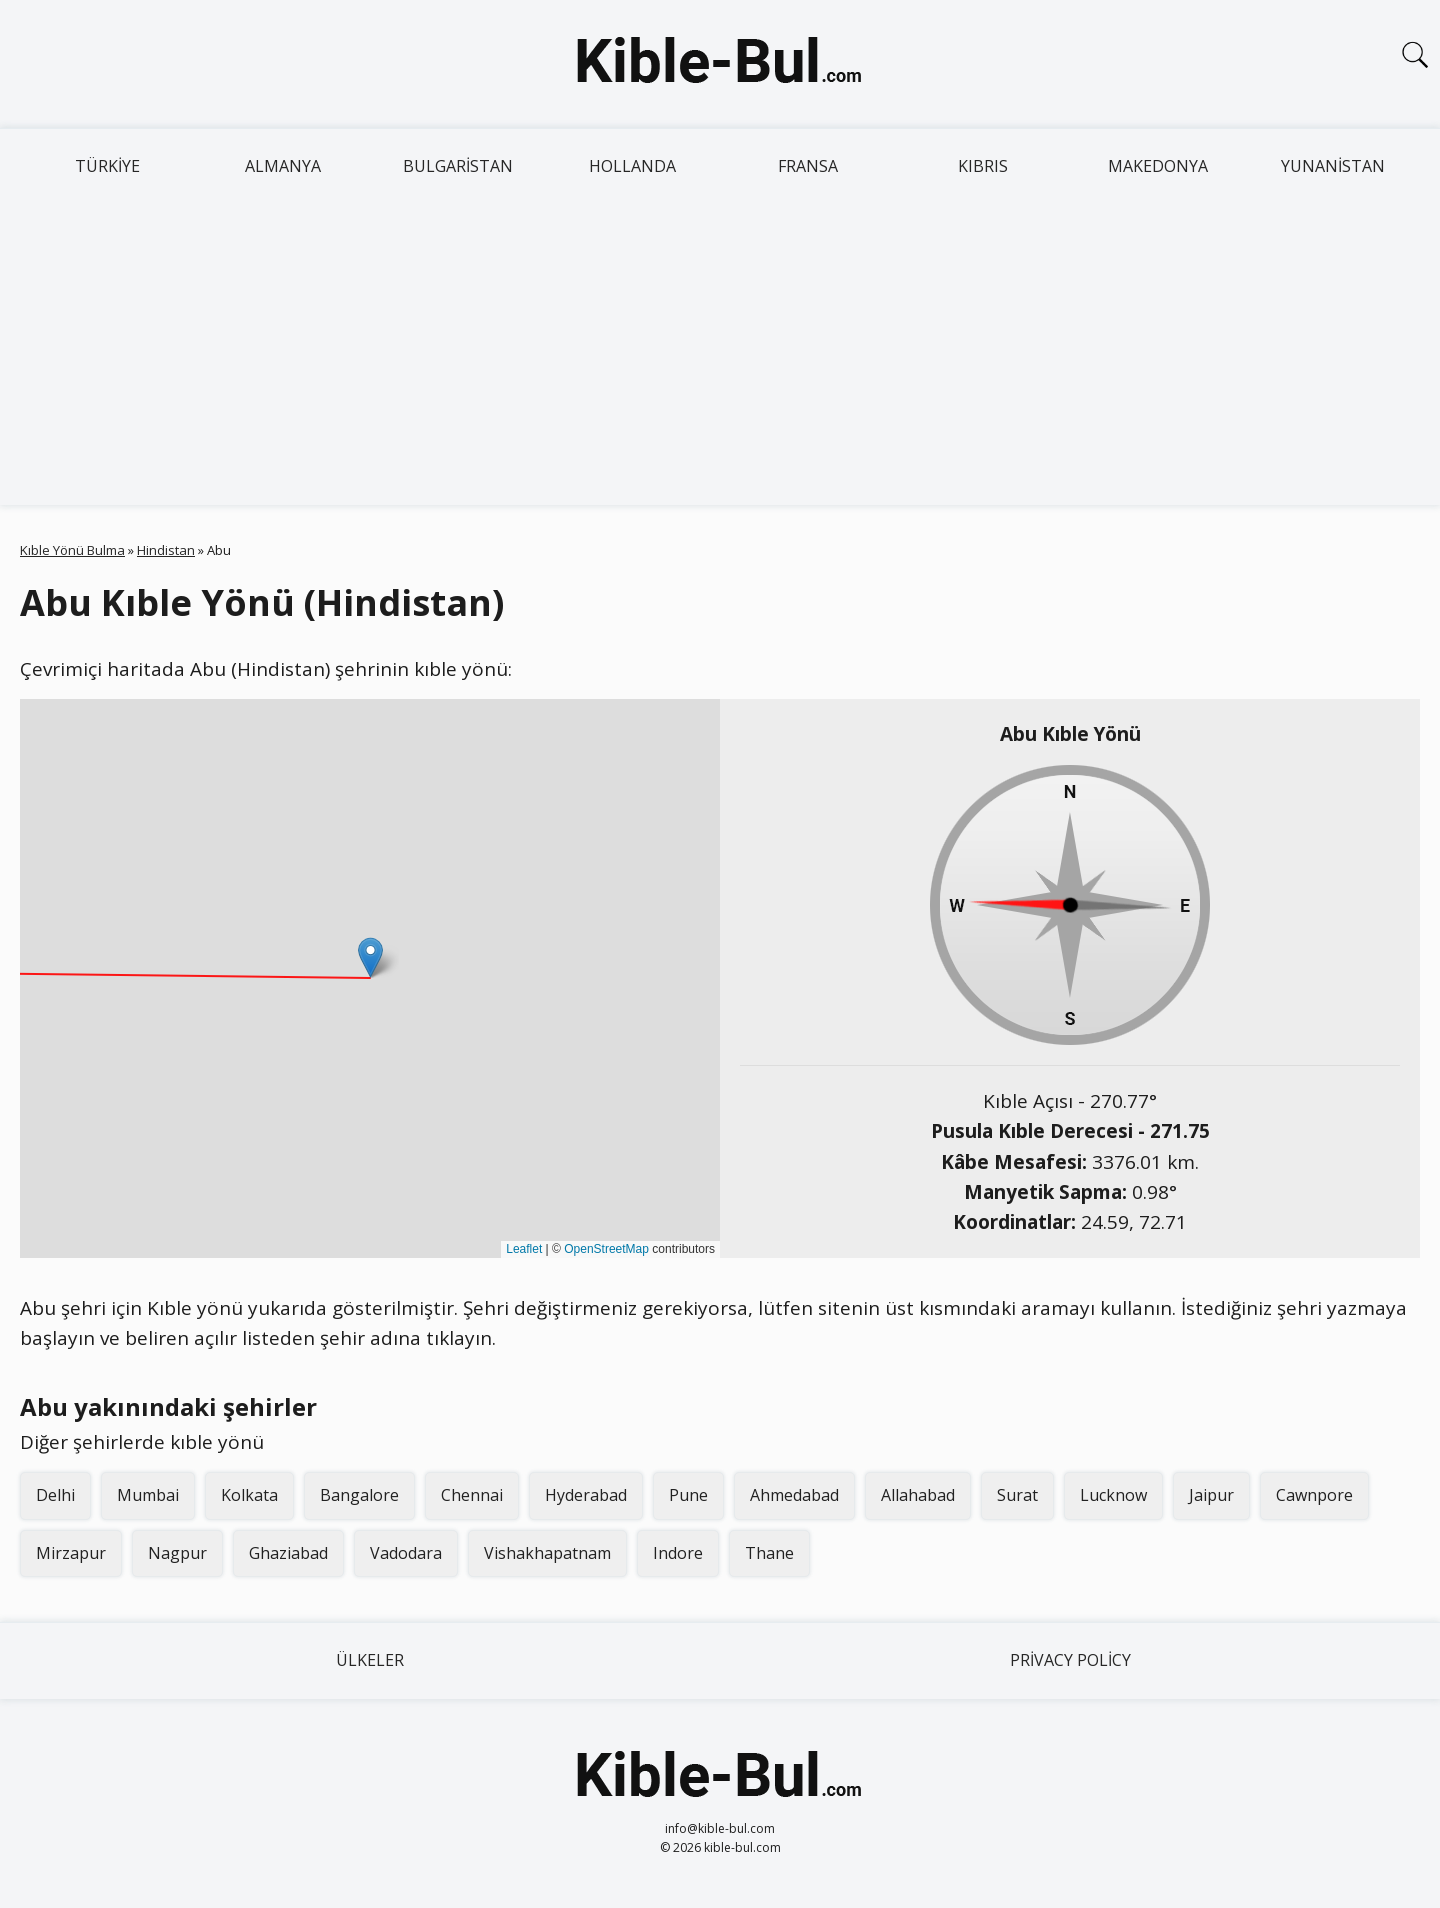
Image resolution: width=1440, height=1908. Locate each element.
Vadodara (406, 1553)
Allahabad (918, 1495)
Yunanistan (1333, 166)
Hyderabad (586, 1495)
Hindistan (166, 550)
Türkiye (107, 166)
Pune (688, 1495)
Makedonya (1158, 166)
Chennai (472, 1495)
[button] (370, 957)
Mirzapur (71, 1553)
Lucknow (1113, 1495)
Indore (678, 1553)
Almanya (283, 166)
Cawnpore (1314, 1495)
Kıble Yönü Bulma (72, 550)
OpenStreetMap (606, 1249)
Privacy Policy (1070, 1660)
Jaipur (1211, 1495)
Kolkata (249, 1495)
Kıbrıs (983, 166)
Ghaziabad (288, 1553)
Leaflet (524, 1249)
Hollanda (632, 166)
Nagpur (177, 1553)
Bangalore (359, 1495)
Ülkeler (370, 1660)
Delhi (55, 1495)
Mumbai (148, 1495)
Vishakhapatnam (547, 1553)
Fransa (808, 166)
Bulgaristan (458, 166)
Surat (1017, 1495)
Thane (769, 1553)
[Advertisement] (720, 355)
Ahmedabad (794, 1495)
